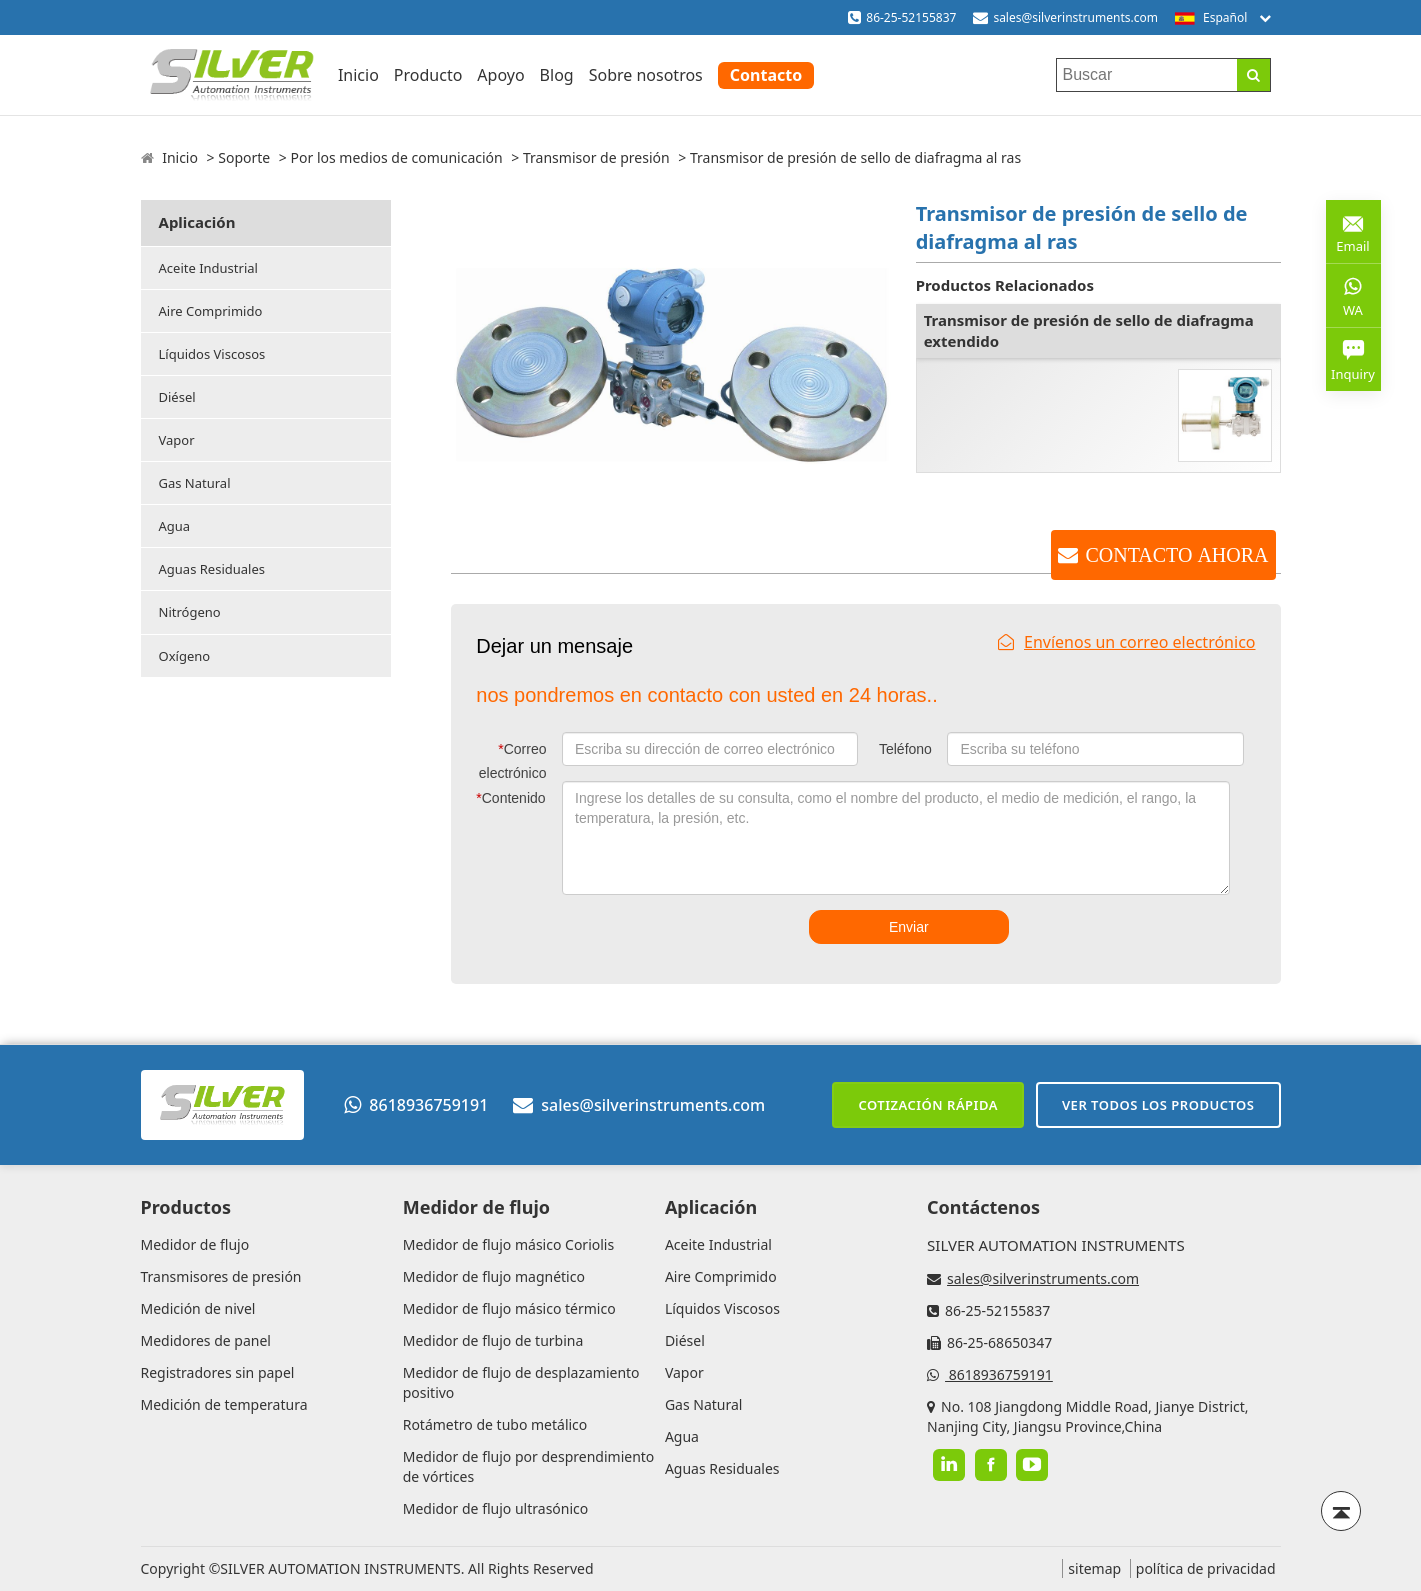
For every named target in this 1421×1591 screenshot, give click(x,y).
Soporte (244, 157)
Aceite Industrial (208, 268)
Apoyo (500, 75)
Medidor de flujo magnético (494, 1276)
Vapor (177, 440)
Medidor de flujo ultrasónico (496, 1508)
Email (1353, 230)
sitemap (1094, 1568)
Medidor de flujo (195, 1244)
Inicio (358, 75)
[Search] (1253, 75)
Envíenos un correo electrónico (1127, 642)
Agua (175, 526)
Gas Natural (195, 483)
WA (1353, 295)
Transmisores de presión (221, 1276)
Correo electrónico (513, 761)
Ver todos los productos (1158, 1105)
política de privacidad (1206, 1568)
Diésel (177, 397)
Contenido (510, 798)
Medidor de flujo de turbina (493, 1340)
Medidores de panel (206, 1340)
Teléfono (905, 749)
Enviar (909, 927)
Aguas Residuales (212, 569)
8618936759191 (416, 1105)
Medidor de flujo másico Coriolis (508, 1244)
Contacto (766, 75)
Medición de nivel (198, 1308)
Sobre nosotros (646, 75)
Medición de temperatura (224, 1404)
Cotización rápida (927, 1105)
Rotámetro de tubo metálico (495, 1424)
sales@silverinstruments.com (1075, 17)
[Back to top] (1341, 1511)
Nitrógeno (190, 612)
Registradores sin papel (218, 1372)
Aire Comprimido (211, 311)
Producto (428, 75)
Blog (557, 75)
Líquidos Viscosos (212, 354)
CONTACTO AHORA (1176, 555)
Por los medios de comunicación (397, 157)
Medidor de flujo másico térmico (509, 1308)
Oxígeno (185, 656)
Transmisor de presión (596, 157)
